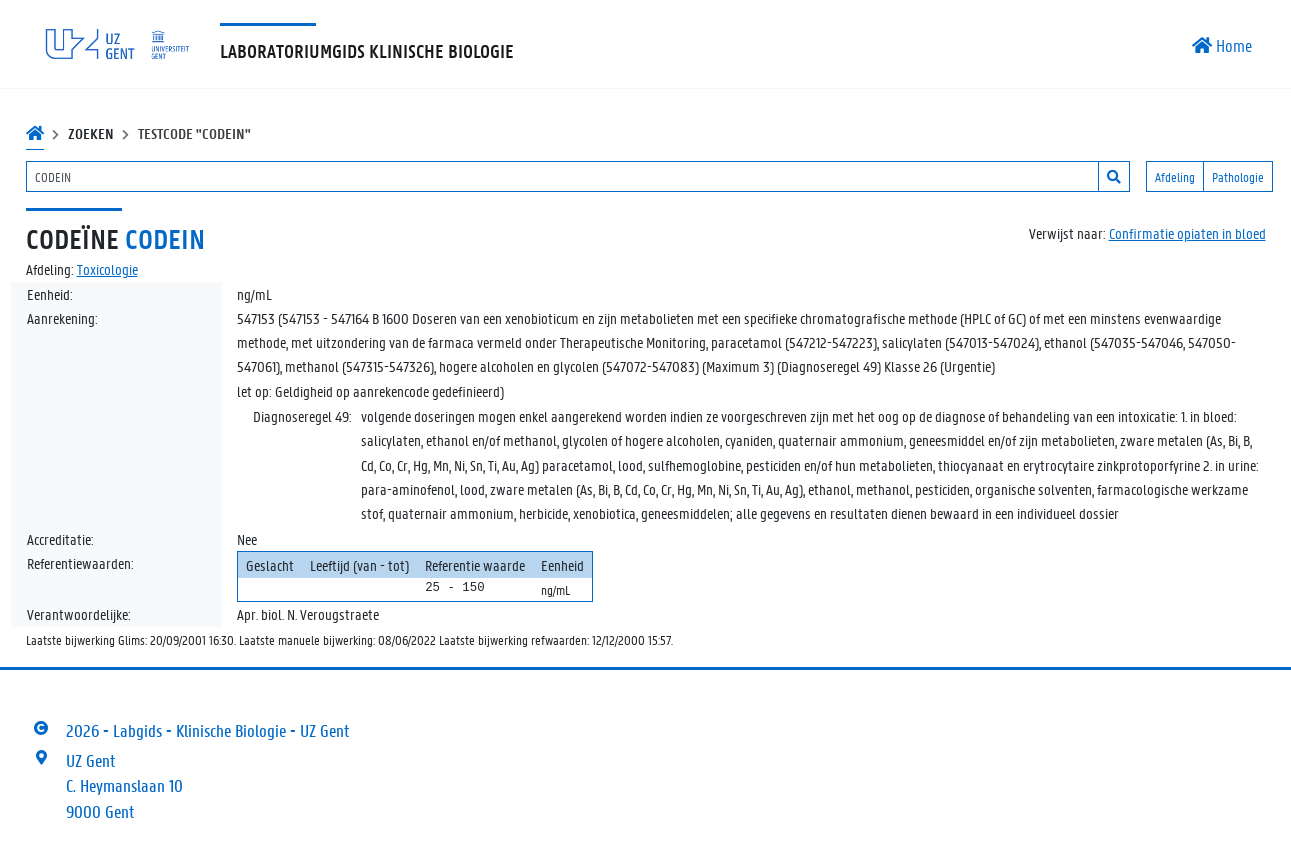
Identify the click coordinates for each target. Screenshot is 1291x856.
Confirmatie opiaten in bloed (1187, 233)
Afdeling (1175, 176)
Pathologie (1238, 176)
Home (1222, 45)
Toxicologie (107, 269)
